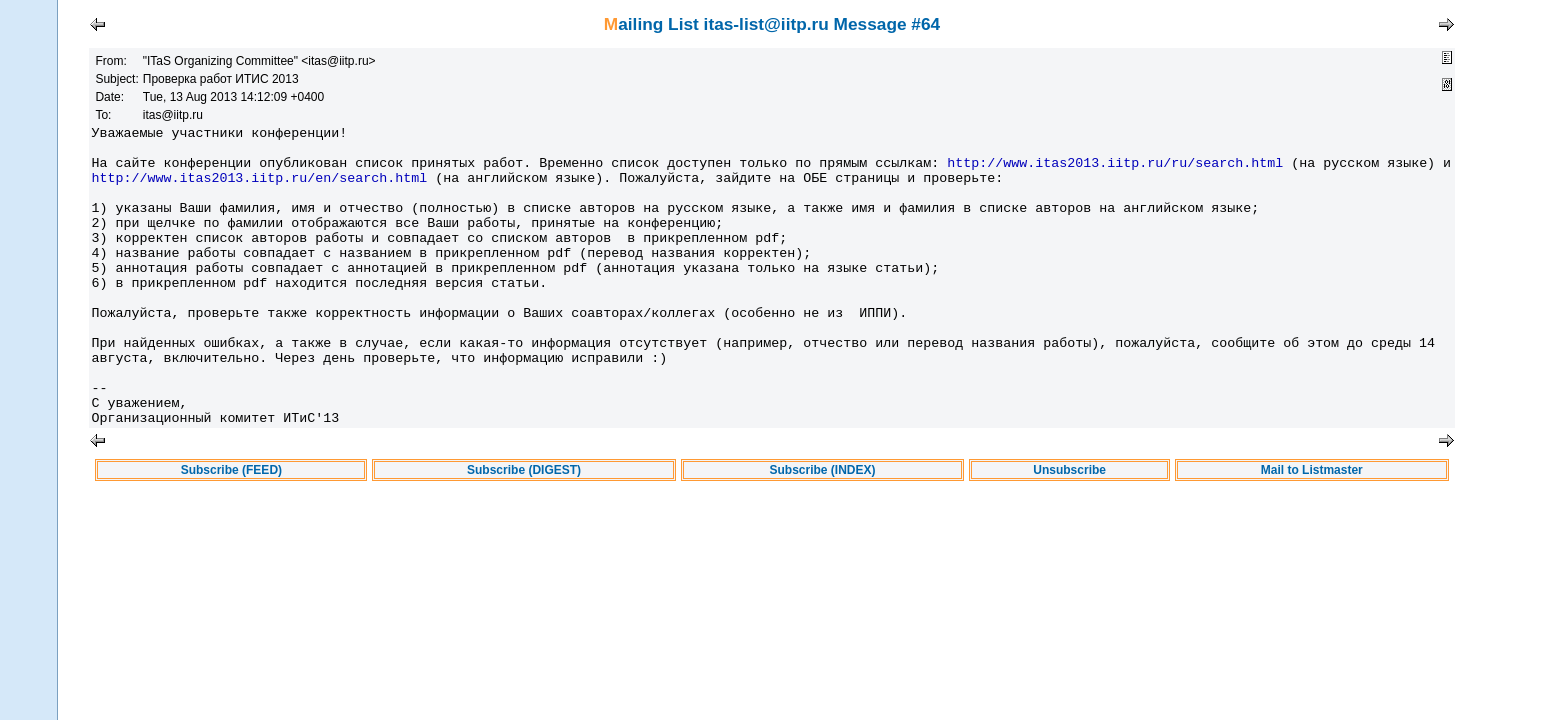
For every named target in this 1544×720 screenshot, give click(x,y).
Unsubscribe (1069, 530)
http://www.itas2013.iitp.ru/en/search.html (259, 189)
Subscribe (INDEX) (823, 530)
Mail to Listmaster (1312, 530)
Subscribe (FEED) (231, 530)
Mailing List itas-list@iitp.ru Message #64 (772, 24)
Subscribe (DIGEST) (524, 530)
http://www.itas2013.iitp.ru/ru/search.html (1115, 171)
